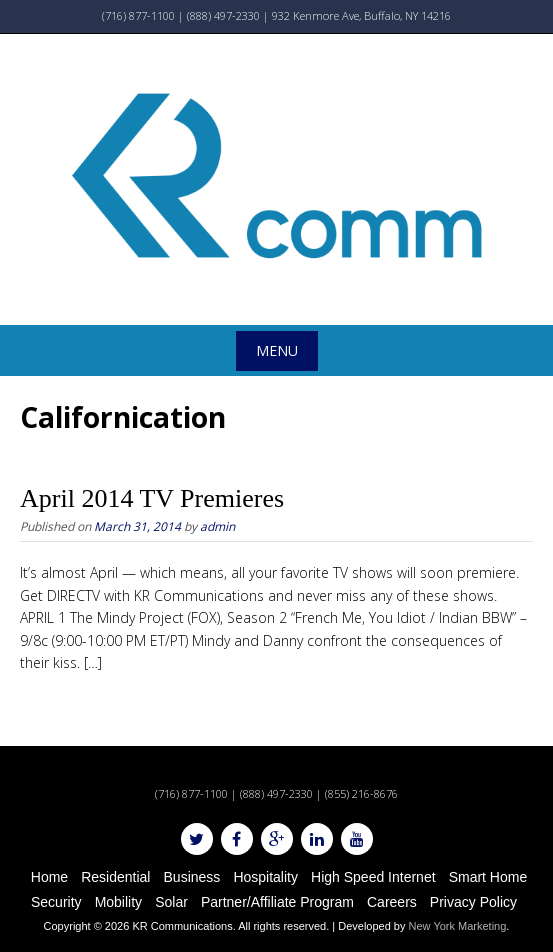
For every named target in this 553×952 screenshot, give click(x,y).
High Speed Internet (373, 877)
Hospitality (265, 877)
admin (217, 526)
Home (49, 877)
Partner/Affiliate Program (277, 902)
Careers (392, 902)
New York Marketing (458, 926)
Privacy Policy (473, 902)
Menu (277, 350)
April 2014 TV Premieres (152, 498)
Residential (115, 877)
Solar (171, 902)
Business (192, 877)
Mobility (118, 902)
